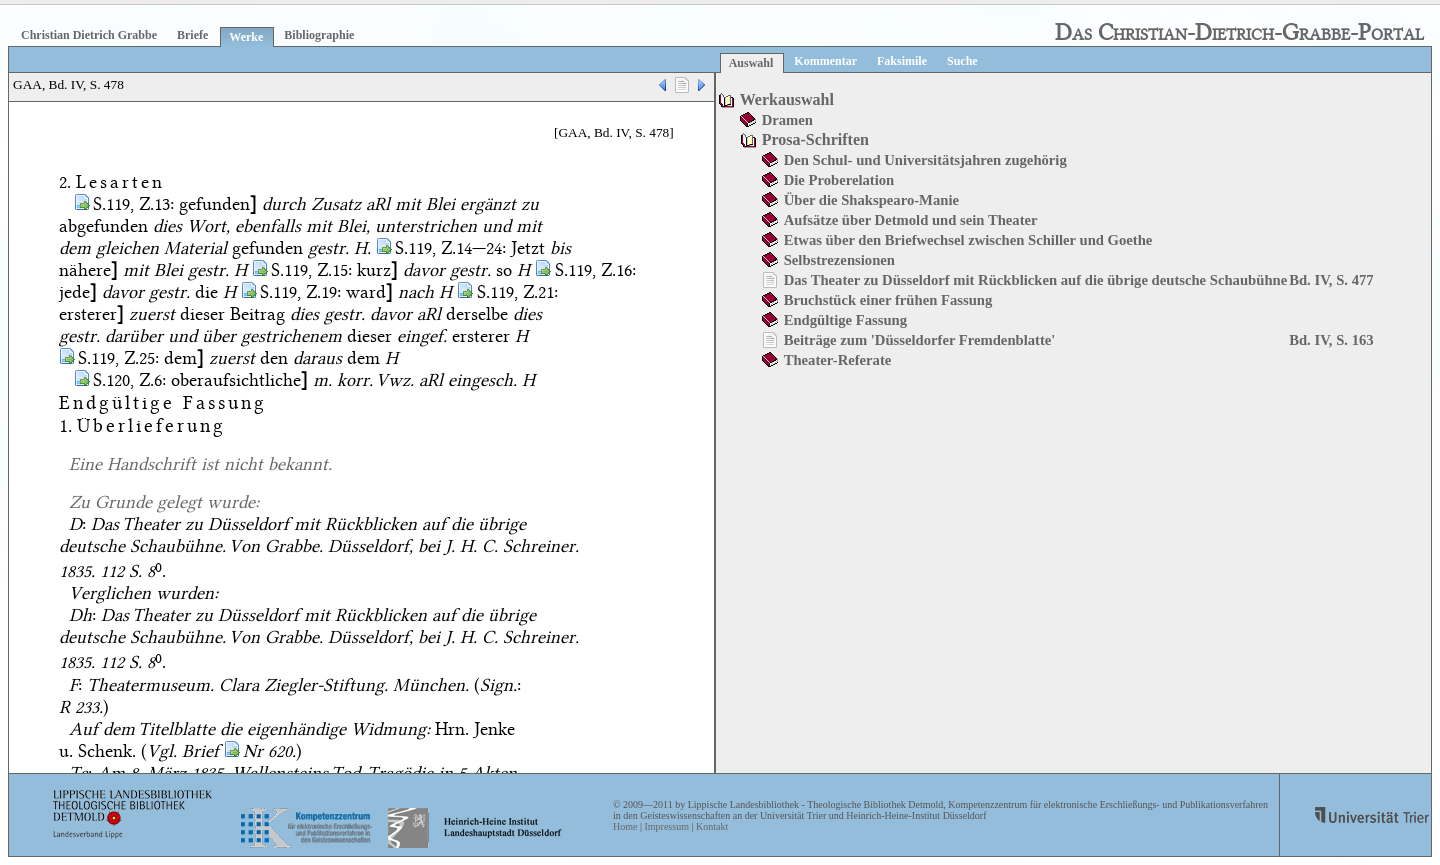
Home (625, 826)
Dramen (787, 120)
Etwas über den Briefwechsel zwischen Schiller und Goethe (968, 240)
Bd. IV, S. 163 (1331, 340)
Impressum (666, 826)
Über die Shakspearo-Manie (871, 200)
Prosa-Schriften (815, 139)
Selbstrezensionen (839, 260)
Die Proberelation (839, 180)
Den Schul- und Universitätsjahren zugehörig (925, 160)
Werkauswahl (787, 99)
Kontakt (712, 826)
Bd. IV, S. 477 (1331, 280)
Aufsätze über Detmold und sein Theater (911, 220)
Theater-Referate (838, 360)
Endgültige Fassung (845, 320)
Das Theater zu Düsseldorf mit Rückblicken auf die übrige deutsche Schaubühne (1036, 280)
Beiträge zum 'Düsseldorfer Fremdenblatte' (920, 340)
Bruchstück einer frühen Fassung (888, 300)
